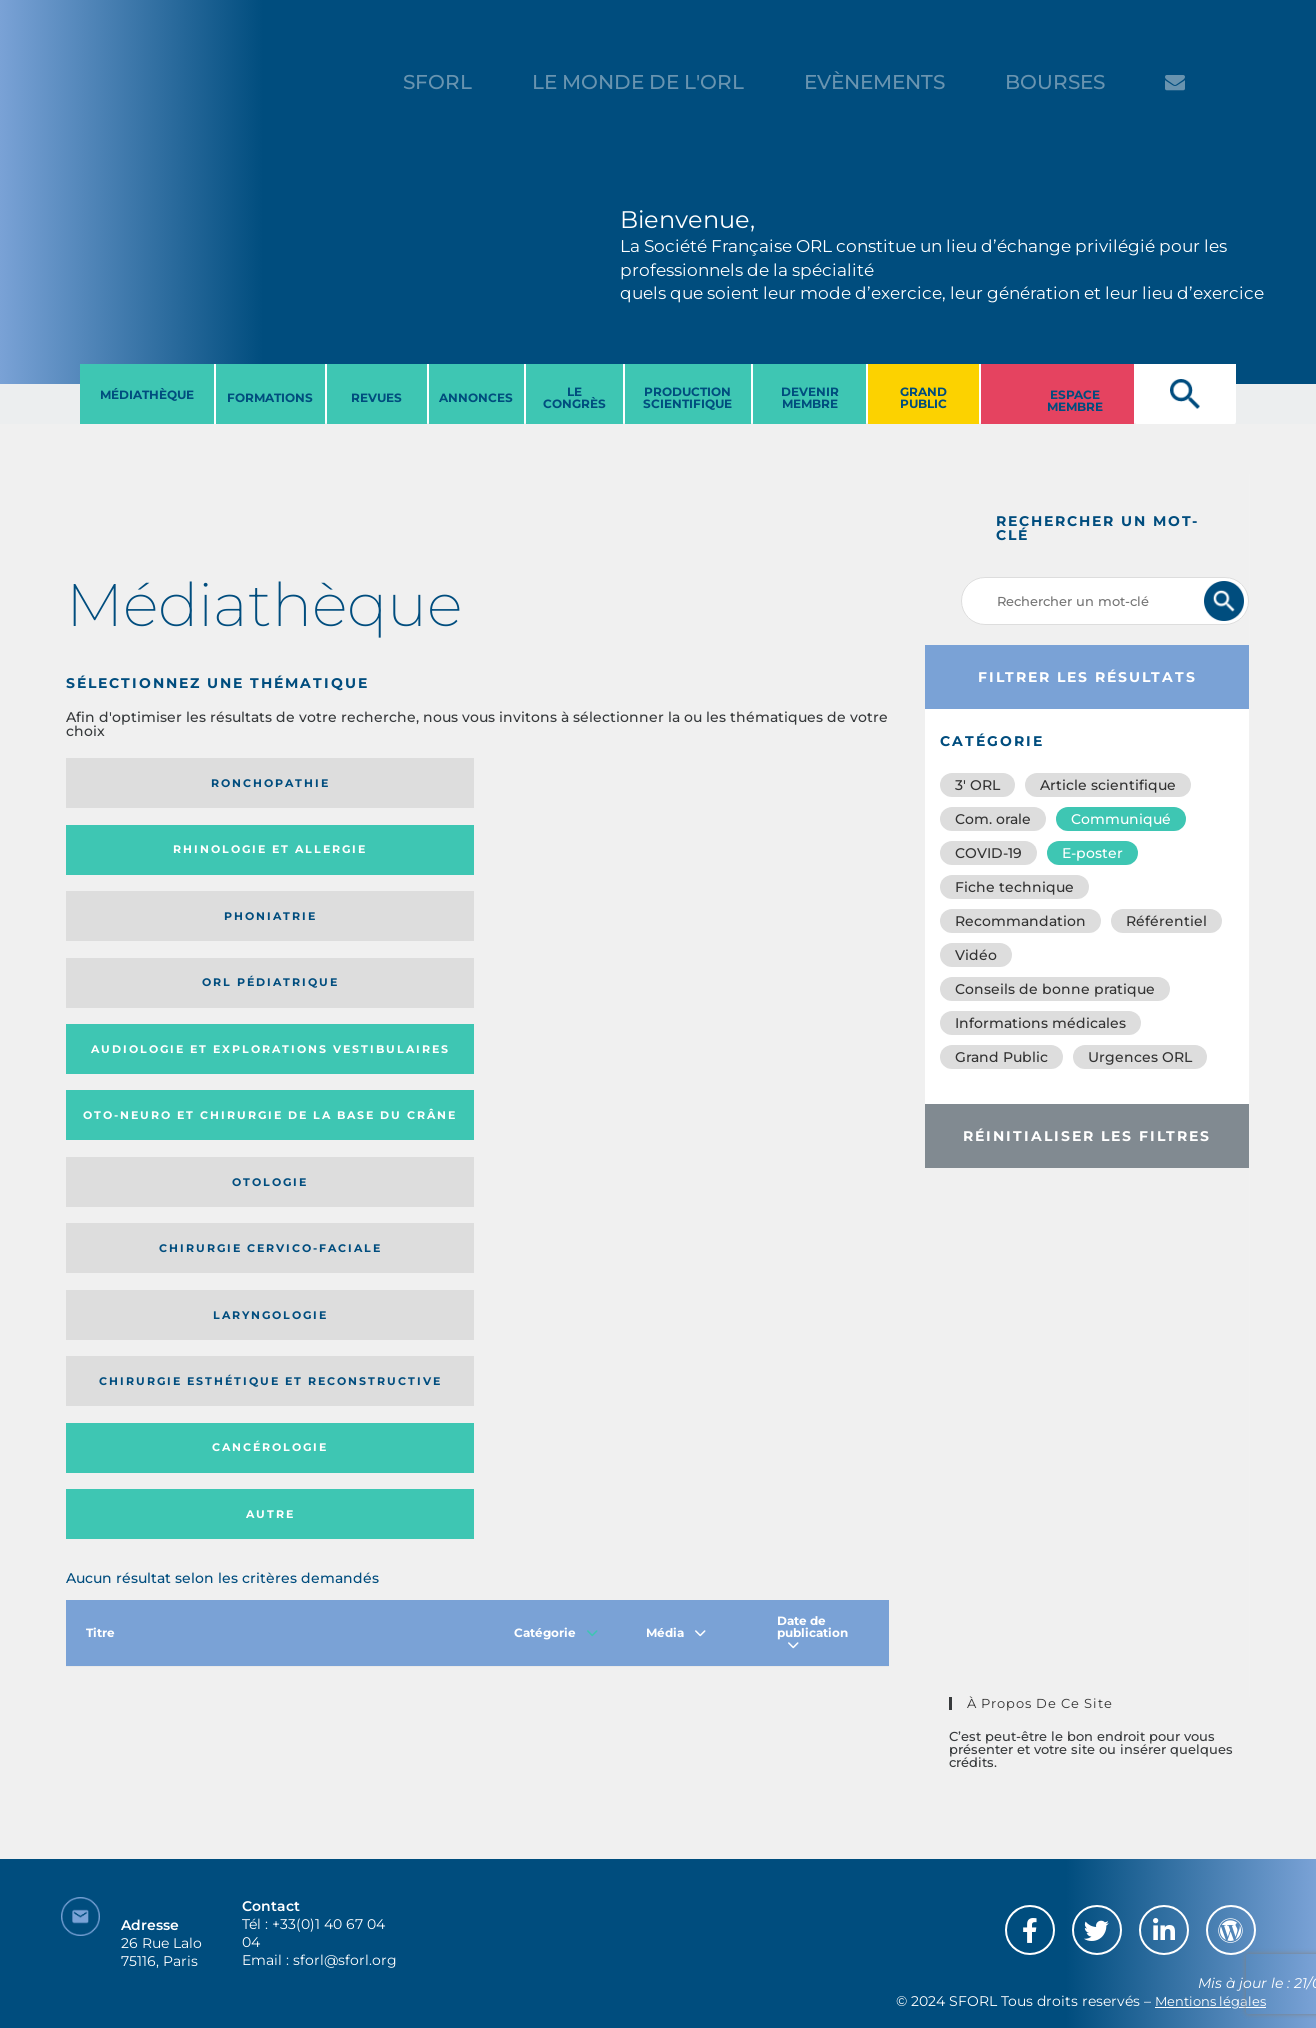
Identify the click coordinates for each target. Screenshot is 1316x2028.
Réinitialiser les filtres (1087, 1136)
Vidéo (976, 955)
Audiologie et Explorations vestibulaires (139, 856)
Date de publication (812, 1061)
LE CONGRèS (574, 397)
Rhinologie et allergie (345, 783)
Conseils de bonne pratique (1055, 989)
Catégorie (556, 1061)
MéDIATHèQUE (147, 394)
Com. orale (993, 819)
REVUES (376, 397)
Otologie (572, 856)
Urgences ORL (1140, 1057)
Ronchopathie (160, 783)
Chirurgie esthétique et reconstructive (354, 936)
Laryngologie (160, 936)
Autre (777, 936)
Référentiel (1166, 921)
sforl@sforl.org (345, 1905)
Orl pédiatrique (777, 783)
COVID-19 (988, 853)
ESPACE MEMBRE (1075, 400)
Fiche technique (1014, 887)
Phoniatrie (572, 783)
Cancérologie (572, 936)
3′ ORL (977, 785)
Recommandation (1020, 921)
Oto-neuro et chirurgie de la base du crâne (353, 856)
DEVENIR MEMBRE (810, 397)
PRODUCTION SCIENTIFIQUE (687, 397)
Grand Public (1001, 1057)
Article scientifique (1108, 785)
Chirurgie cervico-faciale (765, 856)
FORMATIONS (270, 397)
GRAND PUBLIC (923, 397)
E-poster (1092, 853)
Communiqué (1121, 819)
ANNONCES (476, 397)
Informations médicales (1040, 1023)
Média (676, 1061)
